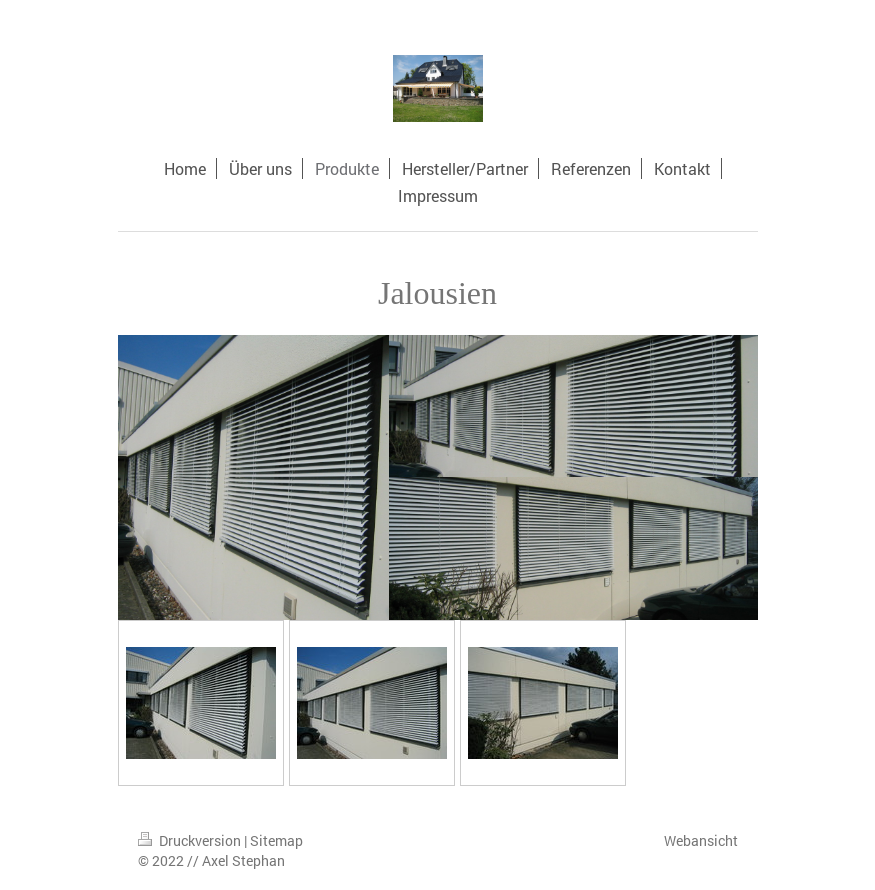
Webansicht (701, 840)
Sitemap (276, 840)
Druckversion (191, 840)
